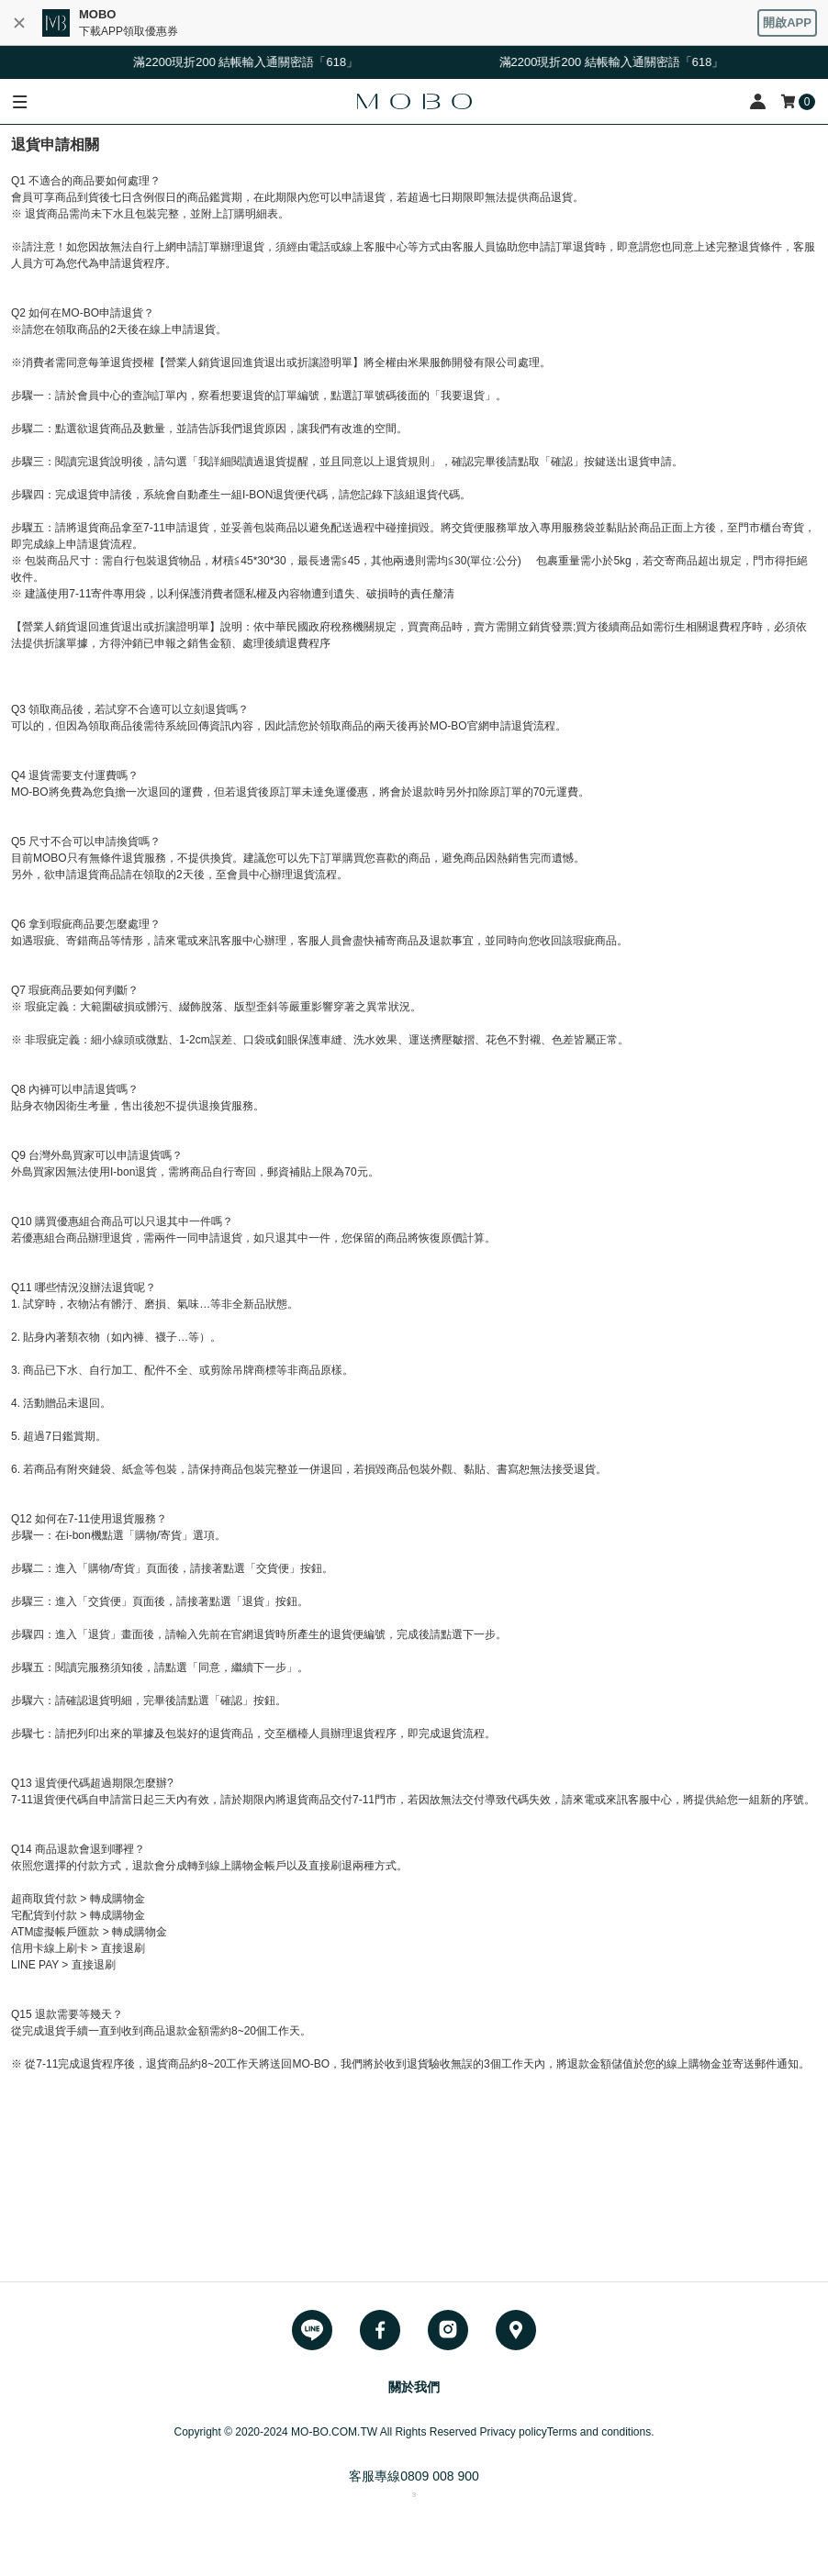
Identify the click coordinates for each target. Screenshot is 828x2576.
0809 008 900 (439, 2476)
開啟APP (787, 22)
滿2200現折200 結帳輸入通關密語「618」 (252, 62)
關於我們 (414, 2387)
